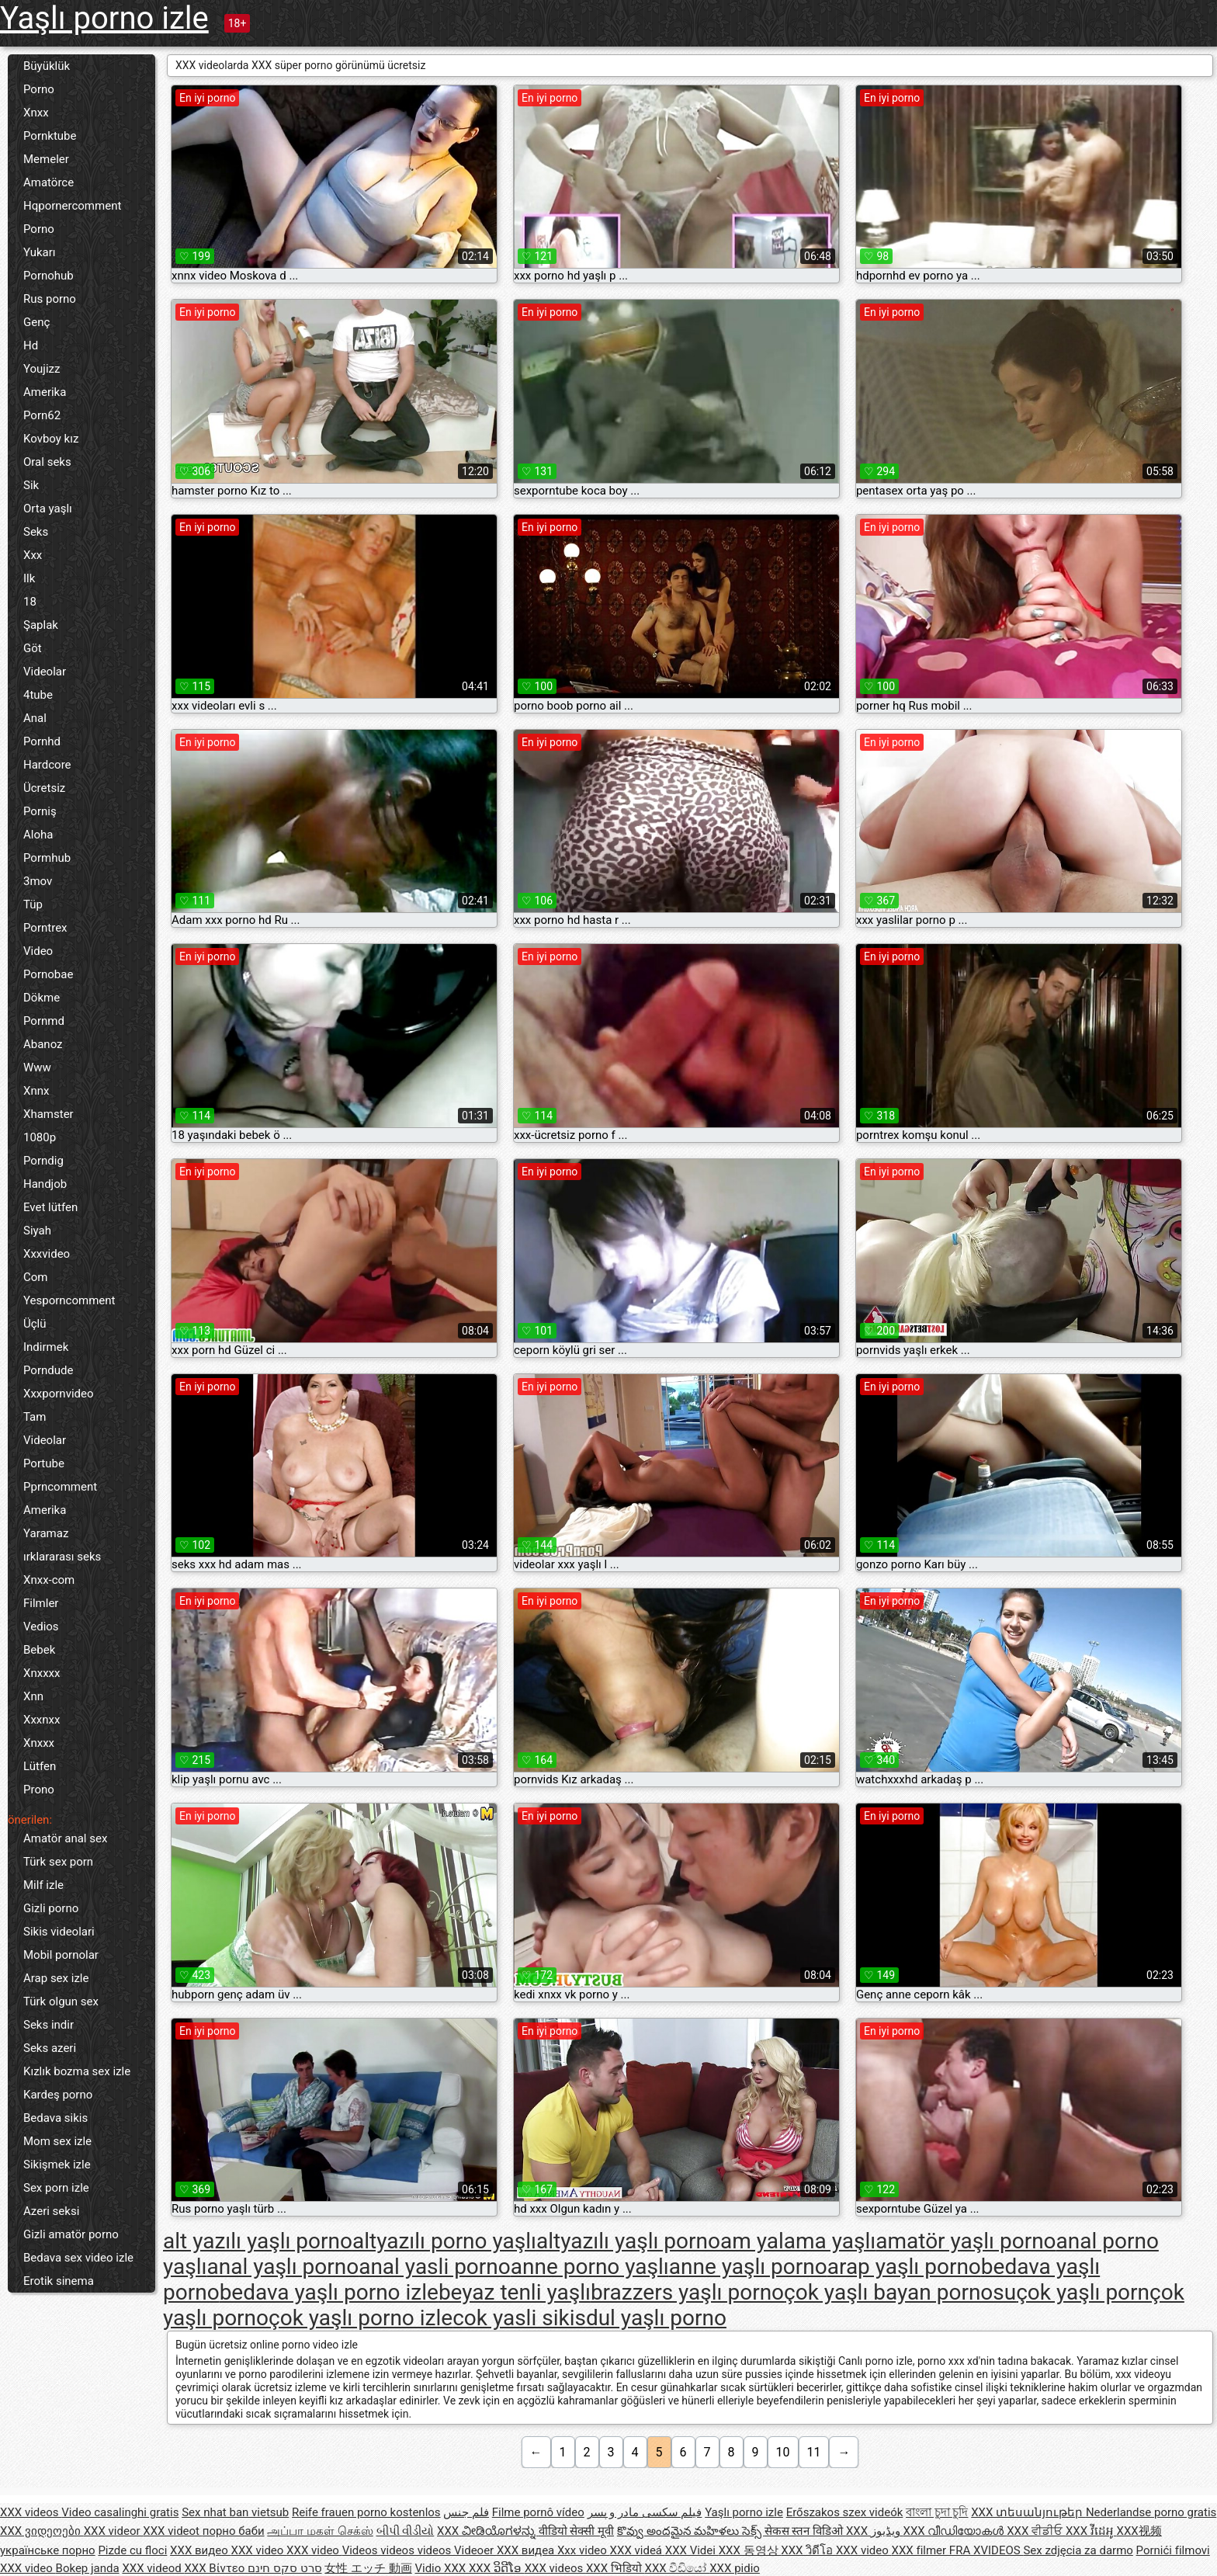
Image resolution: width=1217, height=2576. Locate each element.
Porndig (43, 1161)
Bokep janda (88, 2568)
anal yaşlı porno (282, 2266)
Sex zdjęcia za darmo (1077, 2550)
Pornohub (48, 276)
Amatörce (48, 182)
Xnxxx (38, 1743)
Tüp (33, 904)
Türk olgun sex (61, 2001)
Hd (30, 345)
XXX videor (114, 2531)
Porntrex (45, 928)
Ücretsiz (44, 788)
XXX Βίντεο (216, 2568)
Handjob (45, 1184)
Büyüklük (46, 66)
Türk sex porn (58, 1862)
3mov (37, 881)
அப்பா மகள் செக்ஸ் (320, 2531)
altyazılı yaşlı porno (628, 2241)
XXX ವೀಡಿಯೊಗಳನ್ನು (488, 2531)
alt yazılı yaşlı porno (257, 2241)
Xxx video (583, 2550)
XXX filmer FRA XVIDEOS (958, 2550)
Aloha (38, 835)
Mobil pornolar (61, 1955)
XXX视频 (1139, 2531)
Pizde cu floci (132, 2550)
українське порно (47, 2550)
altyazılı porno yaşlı (444, 2241)
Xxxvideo (46, 1254)
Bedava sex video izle (78, 2258)
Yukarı (39, 252)
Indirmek (45, 1347)
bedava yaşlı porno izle (329, 2292)
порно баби (234, 2531)
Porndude (48, 1370)
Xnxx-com (49, 1580)
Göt (32, 648)
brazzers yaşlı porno (687, 2292)
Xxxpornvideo (58, 1394)
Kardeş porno (57, 2095)
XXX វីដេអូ (1091, 2531)
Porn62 (42, 415)
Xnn (33, 1696)
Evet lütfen (50, 1207)
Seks (35, 532)
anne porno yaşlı (590, 2266)
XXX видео (200, 2550)
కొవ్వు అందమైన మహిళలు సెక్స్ (691, 2531)
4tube (38, 695)
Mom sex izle (57, 2141)
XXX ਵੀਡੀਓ (1036, 2531)
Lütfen (39, 1766)
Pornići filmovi (1173, 2550)
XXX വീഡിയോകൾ (955, 2531)
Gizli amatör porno (71, 2234)
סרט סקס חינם (284, 2568)
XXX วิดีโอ (808, 2550)
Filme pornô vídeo (538, 2512)
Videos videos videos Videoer (419, 2550)
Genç (36, 322)
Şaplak (40, 625)
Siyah (37, 1231)
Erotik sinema (58, 2281)
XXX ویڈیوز (874, 2531)
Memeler (46, 159)
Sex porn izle (56, 2188)
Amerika (44, 392)
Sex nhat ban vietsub (235, 2512)
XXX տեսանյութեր (1028, 2512)
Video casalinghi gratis (120, 2512)
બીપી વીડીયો (405, 2531)
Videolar (44, 672)
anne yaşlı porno (748, 2266)
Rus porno (49, 299)
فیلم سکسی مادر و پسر (645, 2512)
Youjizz (41, 369)
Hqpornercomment (72, 206)
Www (37, 1067)
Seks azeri (49, 2048)
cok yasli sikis (519, 2318)
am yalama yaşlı (797, 2241)
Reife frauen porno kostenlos (366, 2512)
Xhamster (48, 1114)
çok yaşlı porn (1082, 2292)
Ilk (29, 578)
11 (814, 2452)
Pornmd (43, 1021)
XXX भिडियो (615, 2568)
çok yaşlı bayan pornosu (900, 2292)
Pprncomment (60, 1487)
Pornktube (49, 136)
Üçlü (35, 1324)
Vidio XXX (441, 2568)
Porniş (40, 811)
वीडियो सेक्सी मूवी (576, 2531)
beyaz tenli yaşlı (515, 2292)
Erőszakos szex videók (844, 2512)
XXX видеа (527, 2550)
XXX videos (30, 2512)
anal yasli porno (435, 2266)
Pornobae (48, 974)
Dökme (41, 998)
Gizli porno (50, 1908)
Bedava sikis (55, 2118)
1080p (39, 1137)
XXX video (259, 2550)
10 (783, 2452)
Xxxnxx (41, 1720)
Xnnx (36, 1091)
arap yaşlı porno (904, 2266)
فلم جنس (466, 2512)
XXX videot (172, 2531)
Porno (38, 89)
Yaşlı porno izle (104, 18)
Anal (35, 718)
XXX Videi (692, 2550)
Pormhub (47, 858)
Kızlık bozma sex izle (76, 2071)
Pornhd (42, 741)
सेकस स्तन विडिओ (805, 2531)
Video (38, 951)
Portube (43, 1463)
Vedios (41, 1626)
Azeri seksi (51, 2211)
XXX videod (153, 2568)
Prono (38, 1790)
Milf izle (43, 1885)
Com (35, 1277)
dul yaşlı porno (656, 2318)
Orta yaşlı (47, 509)
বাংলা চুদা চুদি (937, 2512)
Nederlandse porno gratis (1151, 2512)
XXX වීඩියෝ (677, 2568)
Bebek (39, 1650)
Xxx (32, 555)
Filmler (40, 1603)
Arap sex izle (55, 1978)
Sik (31, 485)
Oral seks (47, 462)
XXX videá (637, 2550)
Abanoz (43, 1044)
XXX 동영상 (750, 2550)
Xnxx (36, 113)
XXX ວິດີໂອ (497, 2568)
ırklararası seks (62, 1557)
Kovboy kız (50, 439)
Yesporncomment (69, 1300)
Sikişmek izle (57, 2165)
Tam (34, 1417)
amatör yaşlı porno (965, 2241)
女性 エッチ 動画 (367, 2568)
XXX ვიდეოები (42, 2531)
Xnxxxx (41, 1673)
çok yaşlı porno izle (360, 2318)
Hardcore (47, 765)
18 (29, 602)
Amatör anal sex (65, 1838)
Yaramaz (45, 1533)
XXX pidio (734, 2568)
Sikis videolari (59, 1932)
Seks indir (48, 2025)
